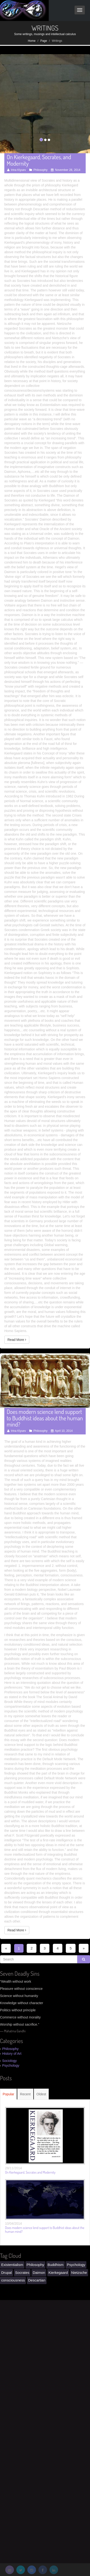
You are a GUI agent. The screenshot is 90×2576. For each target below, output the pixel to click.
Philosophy (40, 170)
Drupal (6, 2272)
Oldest (41, 2094)
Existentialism (12, 2265)
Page (43, 40)
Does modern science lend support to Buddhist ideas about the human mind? (44, 2229)
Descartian (36, 2280)
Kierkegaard (58, 2272)
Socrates (22, 2272)
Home (32, 40)
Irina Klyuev (18, 170)
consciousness (13, 2280)
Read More (16, 1340)
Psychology (10, 2065)
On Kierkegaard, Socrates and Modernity (30, 2172)
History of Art (11, 2053)
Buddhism (56, 2265)
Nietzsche (79, 2272)
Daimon (39, 2272)
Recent (25, 2094)
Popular (8, 2094)
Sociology (9, 2061)
